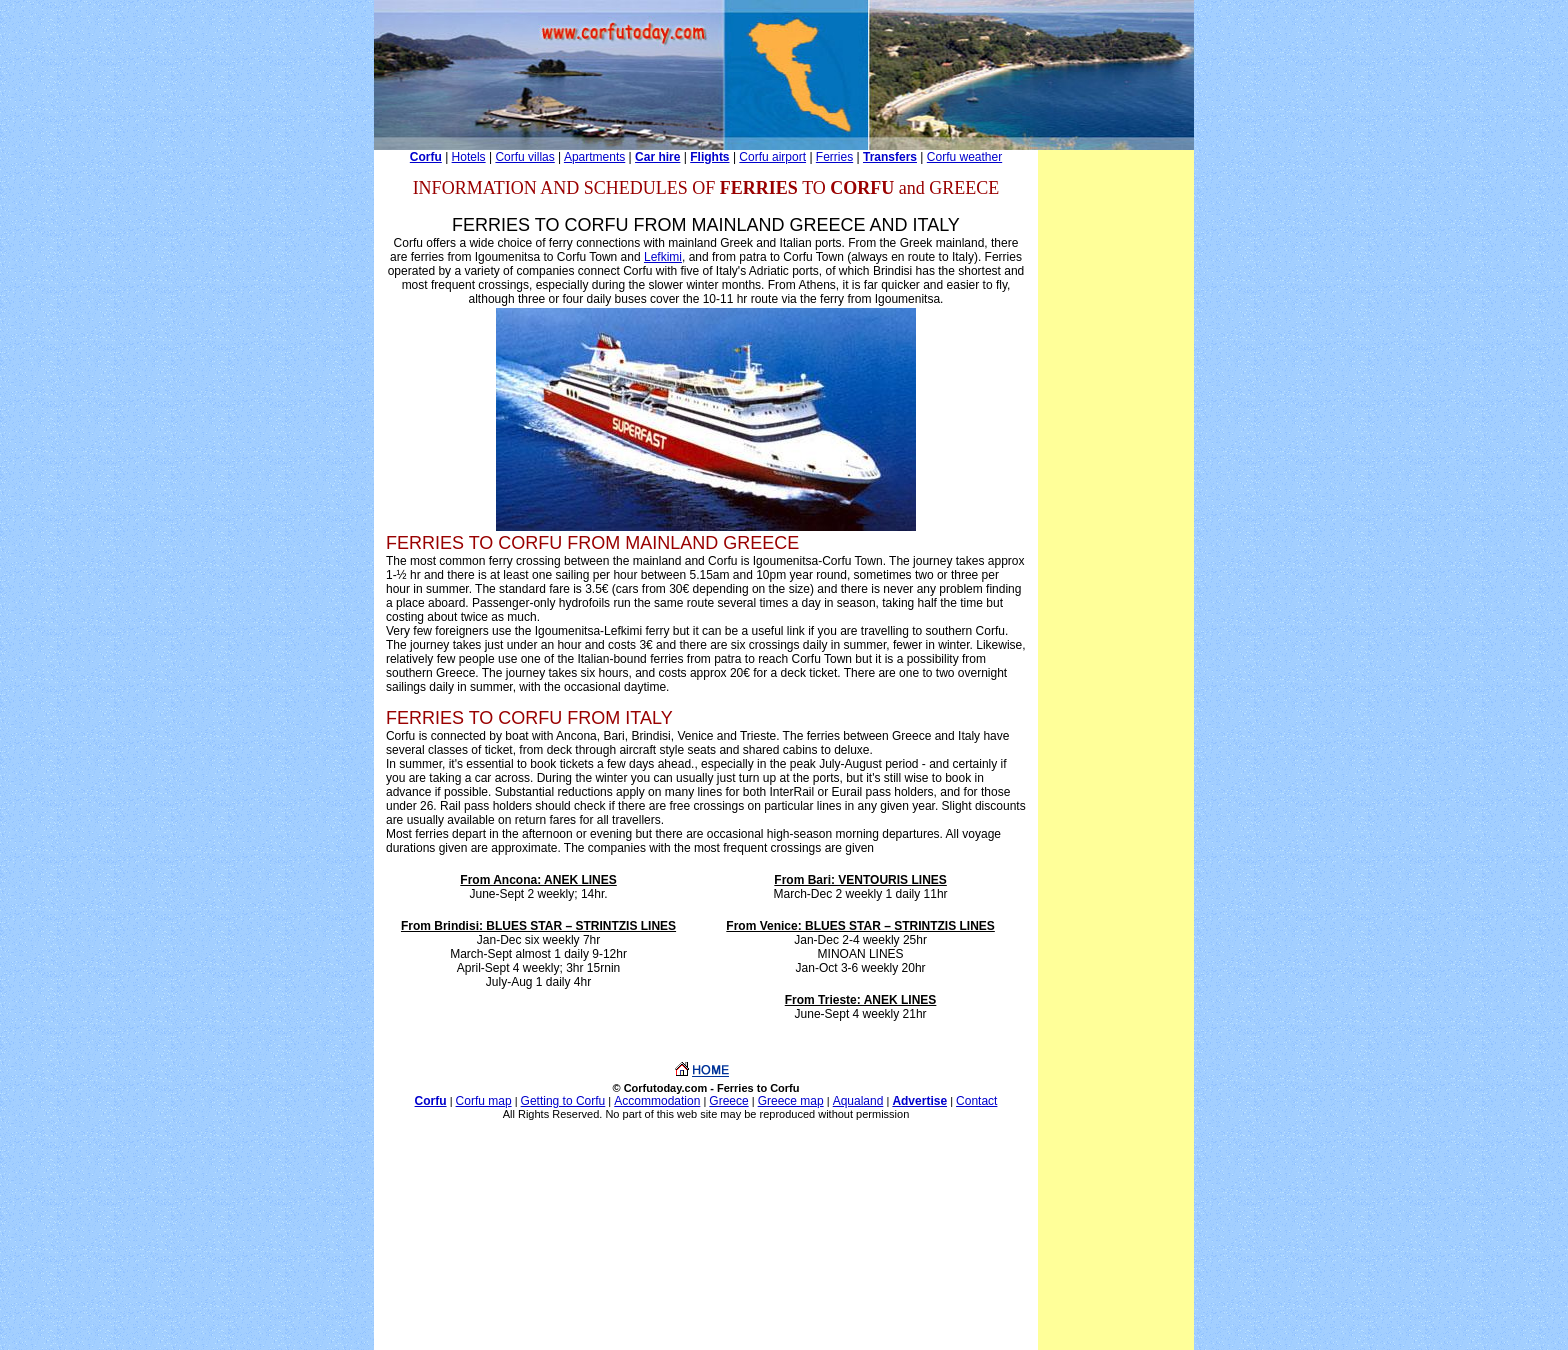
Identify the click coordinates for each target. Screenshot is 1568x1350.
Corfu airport (772, 157)
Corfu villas (524, 157)
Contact (976, 1101)
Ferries (834, 157)
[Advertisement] (1116, 450)
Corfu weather (964, 157)
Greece (728, 1101)
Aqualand (858, 1101)
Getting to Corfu (563, 1101)
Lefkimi (663, 257)
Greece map (791, 1101)
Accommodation (657, 1101)
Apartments (594, 157)
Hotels (469, 157)
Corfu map (484, 1101)
